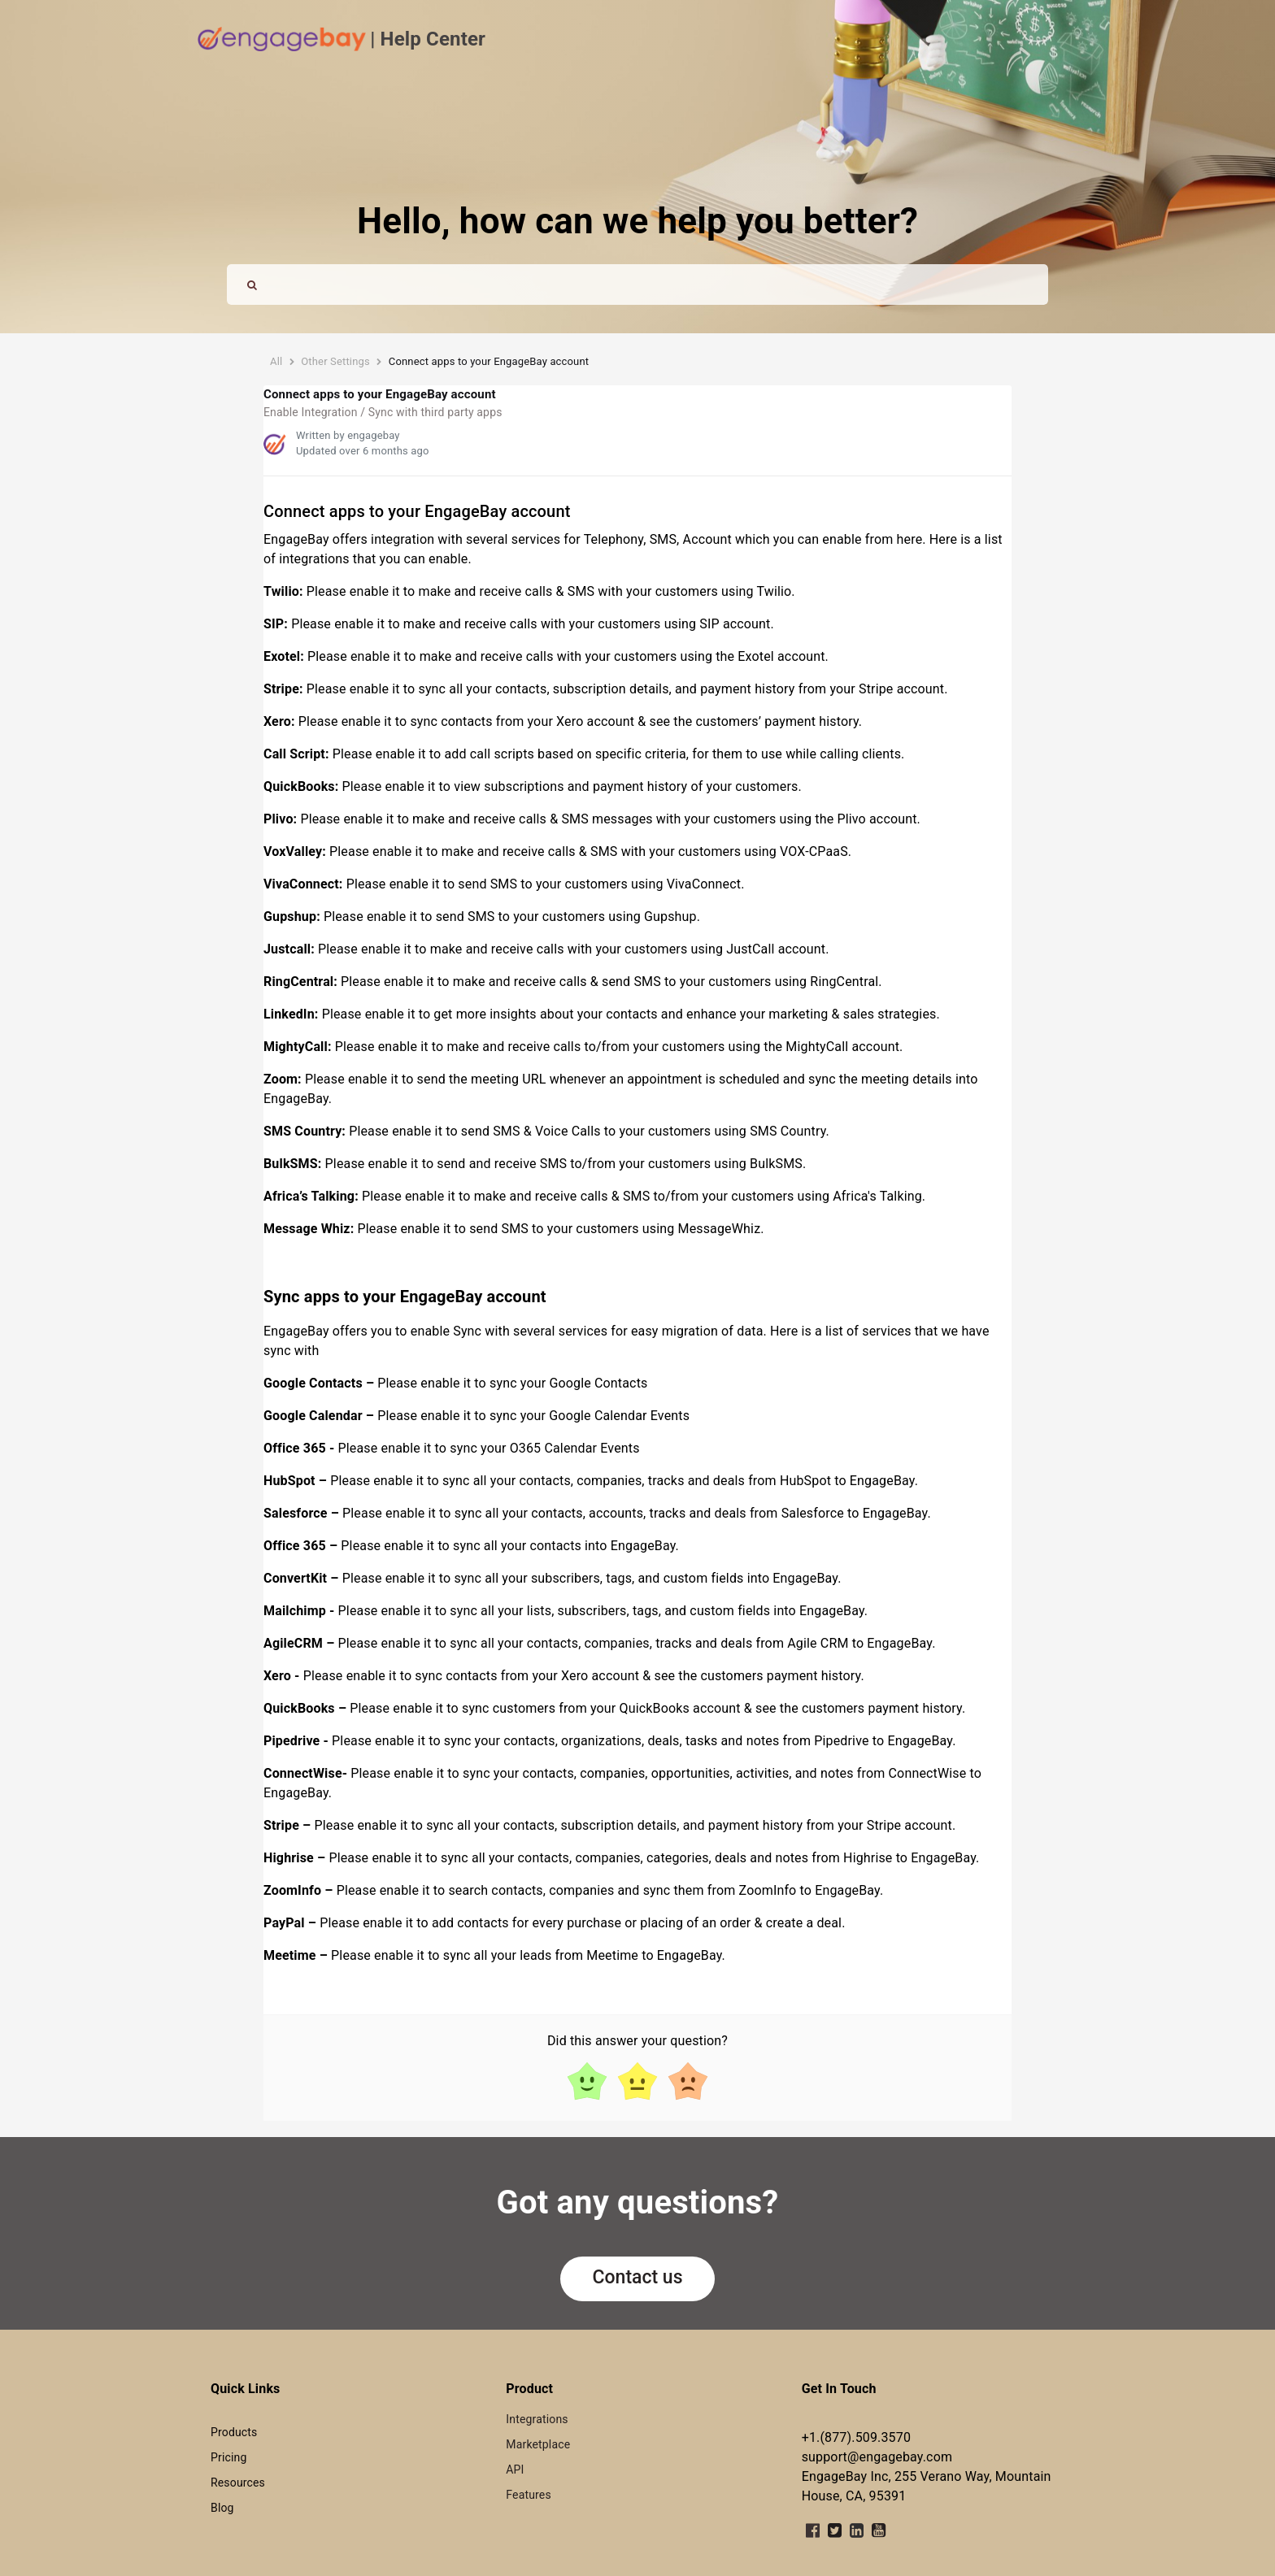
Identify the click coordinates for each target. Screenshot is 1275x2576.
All (276, 361)
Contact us (638, 2277)
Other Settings (335, 361)
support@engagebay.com (877, 2457)
